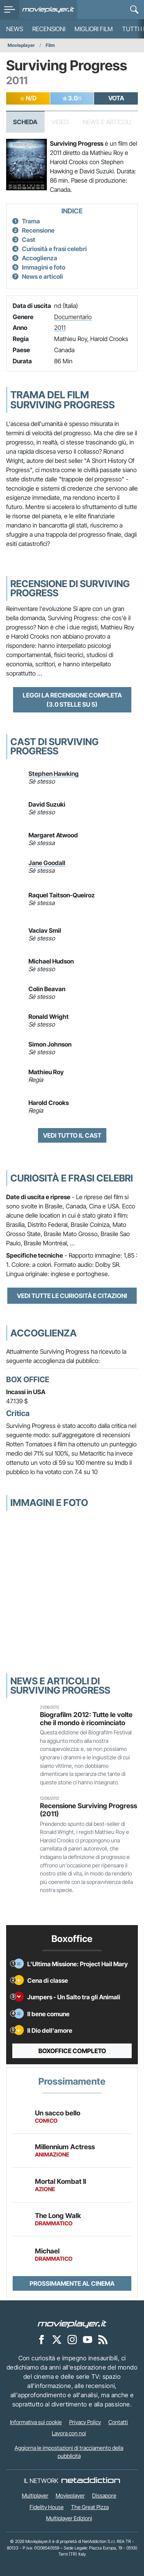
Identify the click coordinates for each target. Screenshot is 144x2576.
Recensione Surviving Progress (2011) (88, 1810)
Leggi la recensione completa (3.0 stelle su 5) (72, 699)
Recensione (38, 230)
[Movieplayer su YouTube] (87, 2339)
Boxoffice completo (72, 2051)
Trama (31, 221)
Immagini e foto (43, 267)
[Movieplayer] (72, 2323)
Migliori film (93, 29)
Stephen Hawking (53, 773)
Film (50, 45)
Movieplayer (21, 45)
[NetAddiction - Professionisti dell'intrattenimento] (90, 2480)
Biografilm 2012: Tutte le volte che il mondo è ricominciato (86, 1719)
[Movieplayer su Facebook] (41, 2339)
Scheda (25, 122)
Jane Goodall (46, 863)
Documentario (73, 317)
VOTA (116, 98)
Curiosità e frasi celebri (54, 249)
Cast (28, 239)
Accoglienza (39, 258)
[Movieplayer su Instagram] (72, 2339)
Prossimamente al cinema (72, 2283)
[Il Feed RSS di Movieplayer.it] (103, 2339)
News (14, 29)
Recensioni (48, 29)
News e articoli (42, 276)
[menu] (9, 9)
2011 (60, 327)
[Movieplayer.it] (48, 9)
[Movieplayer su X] (57, 2339)
